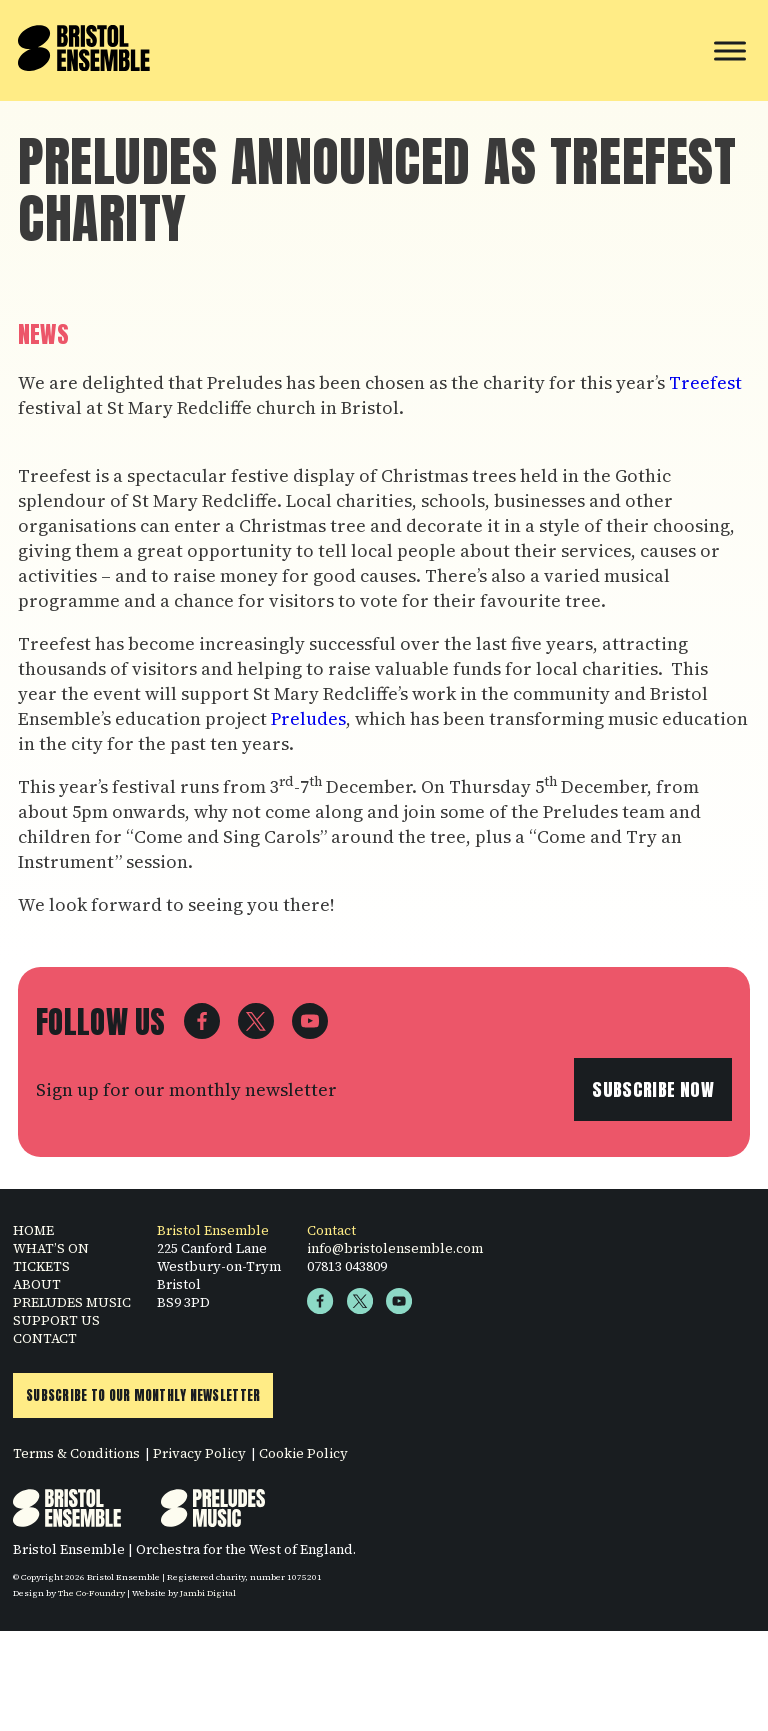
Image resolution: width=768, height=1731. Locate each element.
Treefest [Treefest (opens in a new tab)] (705, 382)
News (43, 334)
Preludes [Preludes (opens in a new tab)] (308, 718)
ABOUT (37, 1288)
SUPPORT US (56, 1324)
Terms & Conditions (76, 1457)
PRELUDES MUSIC (72, 1306)
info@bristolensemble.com (395, 1252)
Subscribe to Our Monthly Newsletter (143, 1399)
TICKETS (41, 1270)
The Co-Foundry (91, 1597)
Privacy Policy (199, 1457)
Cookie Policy (303, 1457)
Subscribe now (653, 1093)
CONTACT (45, 1342)
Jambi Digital (208, 1597)
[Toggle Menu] (730, 50)
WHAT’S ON (51, 1252)
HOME (33, 1234)
